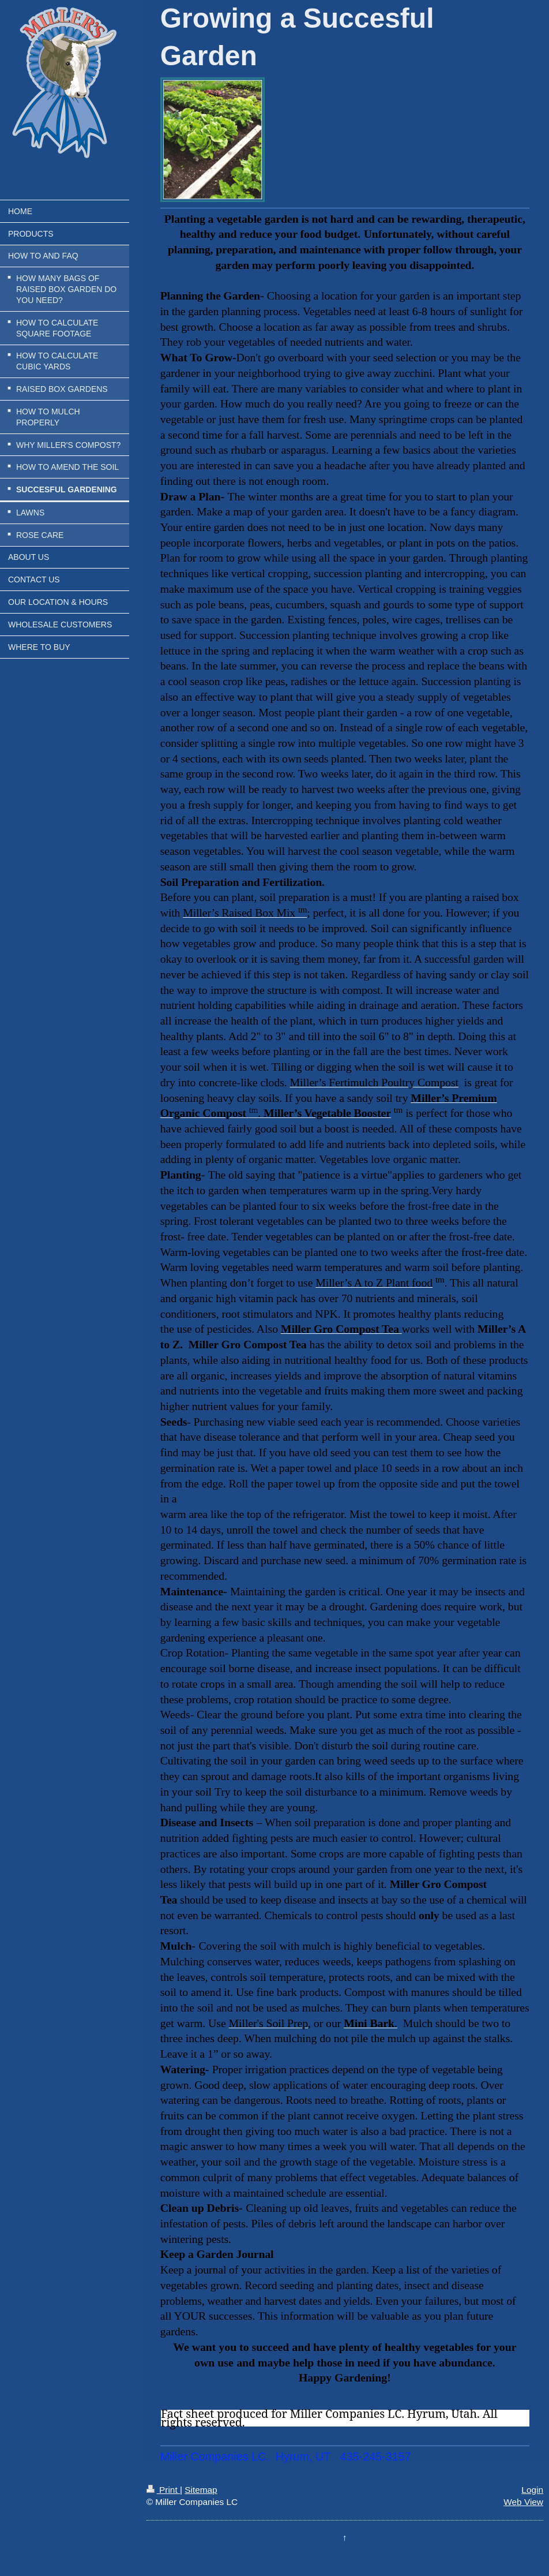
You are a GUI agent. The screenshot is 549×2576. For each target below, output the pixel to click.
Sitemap (201, 2490)
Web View (523, 2502)
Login (532, 2490)
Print (163, 2490)
